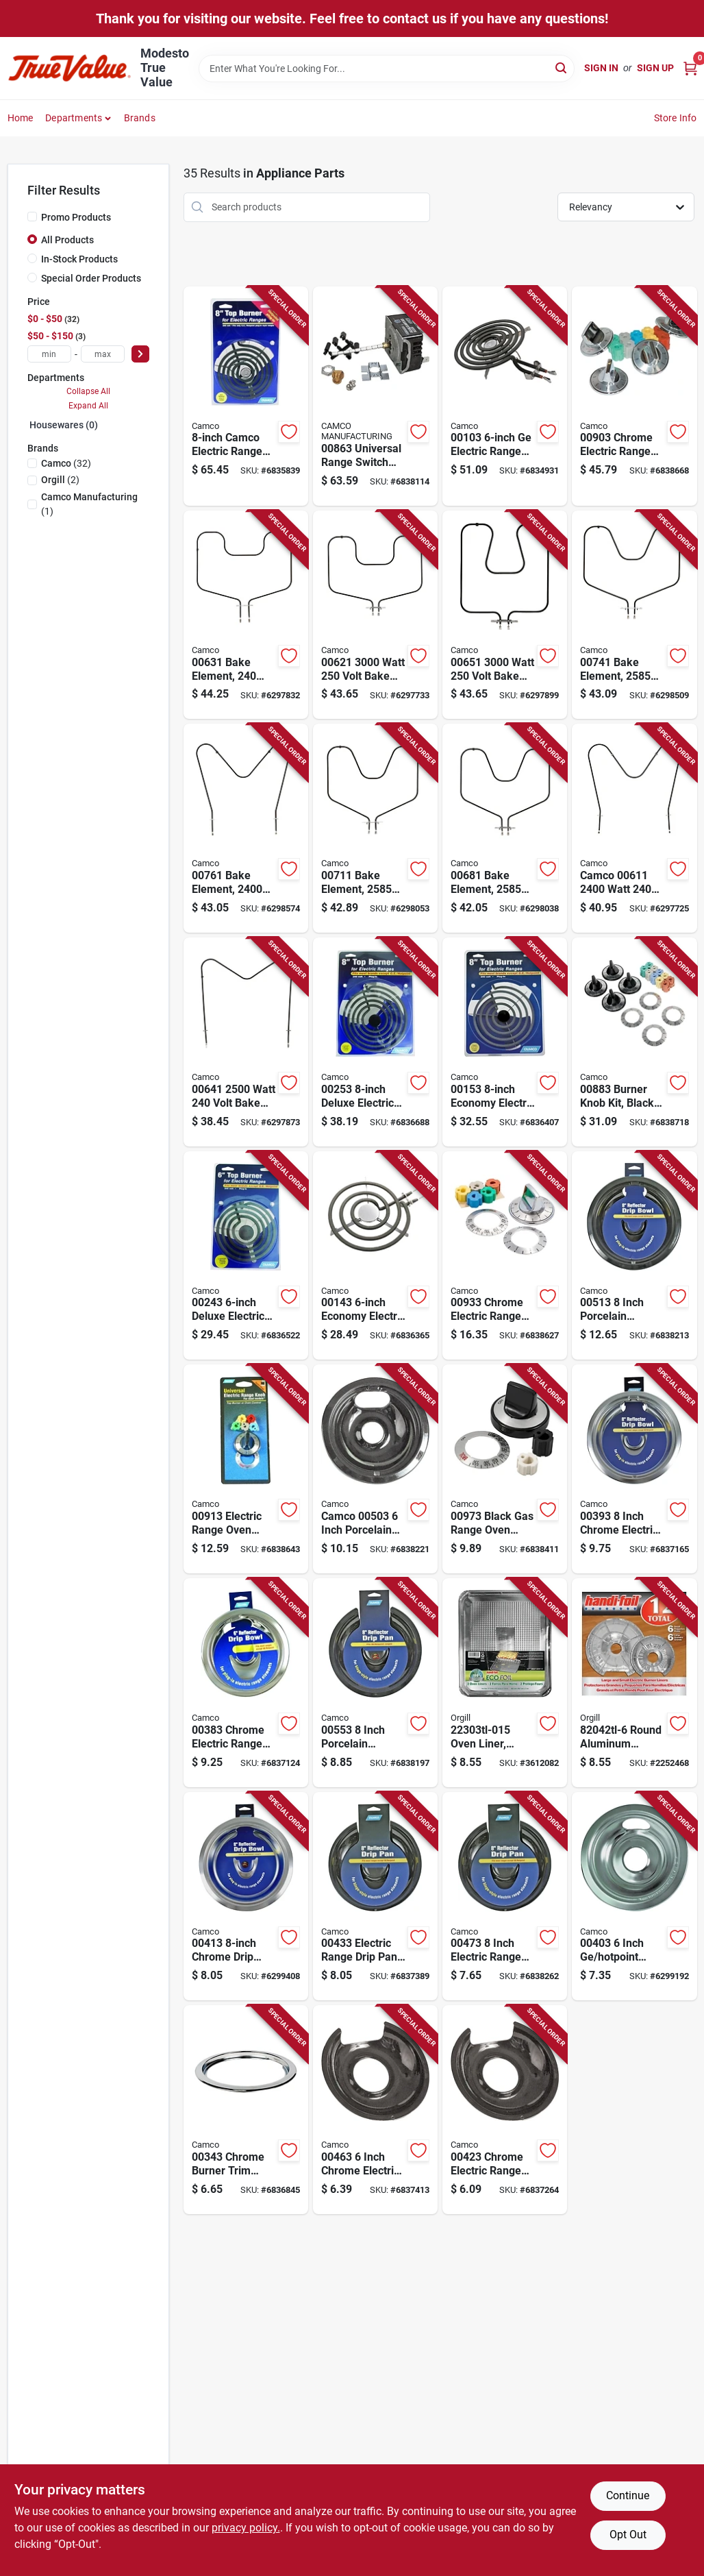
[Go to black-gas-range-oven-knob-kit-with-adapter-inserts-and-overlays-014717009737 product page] (504, 1468)
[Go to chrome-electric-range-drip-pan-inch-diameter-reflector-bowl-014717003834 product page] (246, 1682)
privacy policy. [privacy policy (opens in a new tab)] (246, 2527)
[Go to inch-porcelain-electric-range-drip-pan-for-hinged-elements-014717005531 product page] (375, 1682)
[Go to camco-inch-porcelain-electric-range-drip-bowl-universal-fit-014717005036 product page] (375, 1468)
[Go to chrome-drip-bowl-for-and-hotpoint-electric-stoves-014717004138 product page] (246, 1896)
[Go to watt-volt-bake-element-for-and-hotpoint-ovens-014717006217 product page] (375, 615)
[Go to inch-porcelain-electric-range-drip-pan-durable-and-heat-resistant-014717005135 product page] (634, 1255)
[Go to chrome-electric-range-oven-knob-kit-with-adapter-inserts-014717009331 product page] (504, 1255)
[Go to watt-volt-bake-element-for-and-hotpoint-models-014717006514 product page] (504, 615)
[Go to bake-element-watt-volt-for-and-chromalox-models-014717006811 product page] (504, 828)
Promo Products (76, 217)
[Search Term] (387, 68)
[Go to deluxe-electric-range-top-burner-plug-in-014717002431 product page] (246, 1255)
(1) (89, 504)
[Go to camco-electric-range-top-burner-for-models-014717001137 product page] (246, 396)
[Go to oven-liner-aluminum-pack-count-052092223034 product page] (504, 1682)
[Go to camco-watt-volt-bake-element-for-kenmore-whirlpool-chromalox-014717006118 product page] (634, 828)
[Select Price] (140, 354)
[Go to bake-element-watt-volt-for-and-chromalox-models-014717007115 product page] (375, 828)
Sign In (601, 67)
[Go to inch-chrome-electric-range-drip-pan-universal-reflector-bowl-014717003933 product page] (634, 1468)
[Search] (562, 67)
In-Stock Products (79, 259)
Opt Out (627, 2534)
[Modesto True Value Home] (69, 68)
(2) (60, 479)
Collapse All (88, 391)
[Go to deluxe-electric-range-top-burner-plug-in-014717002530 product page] (375, 1041)
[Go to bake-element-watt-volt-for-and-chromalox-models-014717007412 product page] (634, 615)
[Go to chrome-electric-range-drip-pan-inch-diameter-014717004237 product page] (504, 2109)
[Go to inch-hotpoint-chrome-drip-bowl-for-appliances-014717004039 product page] (634, 1896)
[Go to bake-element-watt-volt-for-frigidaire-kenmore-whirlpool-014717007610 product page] (246, 828)
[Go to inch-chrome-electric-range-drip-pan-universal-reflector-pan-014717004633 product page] (375, 2109)
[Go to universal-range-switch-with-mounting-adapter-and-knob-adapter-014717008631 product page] (375, 396)
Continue (627, 2495)
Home (21, 117)
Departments (73, 117)
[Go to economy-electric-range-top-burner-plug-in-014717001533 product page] (504, 1041)
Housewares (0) (63, 424)
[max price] (103, 354)
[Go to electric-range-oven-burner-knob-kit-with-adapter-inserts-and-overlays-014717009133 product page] (246, 1468)
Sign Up (655, 67)
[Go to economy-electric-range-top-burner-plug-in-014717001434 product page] (375, 1255)
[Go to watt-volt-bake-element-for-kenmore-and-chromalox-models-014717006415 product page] (246, 1041)
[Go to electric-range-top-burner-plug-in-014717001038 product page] (504, 396)
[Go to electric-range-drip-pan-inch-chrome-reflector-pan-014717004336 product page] (375, 1896)
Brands (139, 117)
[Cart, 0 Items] (690, 68)
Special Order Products (91, 278)
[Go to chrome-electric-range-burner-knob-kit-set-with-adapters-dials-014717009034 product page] (634, 396)
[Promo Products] (32, 216)
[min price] (49, 354)
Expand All (88, 405)
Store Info (675, 117)
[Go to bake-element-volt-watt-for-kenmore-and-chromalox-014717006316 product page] (246, 615)
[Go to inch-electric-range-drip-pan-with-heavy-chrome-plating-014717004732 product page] (504, 1896)
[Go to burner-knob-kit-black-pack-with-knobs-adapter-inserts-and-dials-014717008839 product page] (634, 1041)
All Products (67, 239)
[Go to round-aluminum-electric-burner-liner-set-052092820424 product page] (634, 1682)
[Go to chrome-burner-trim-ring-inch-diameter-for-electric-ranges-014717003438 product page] (246, 2109)
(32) (66, 463)
